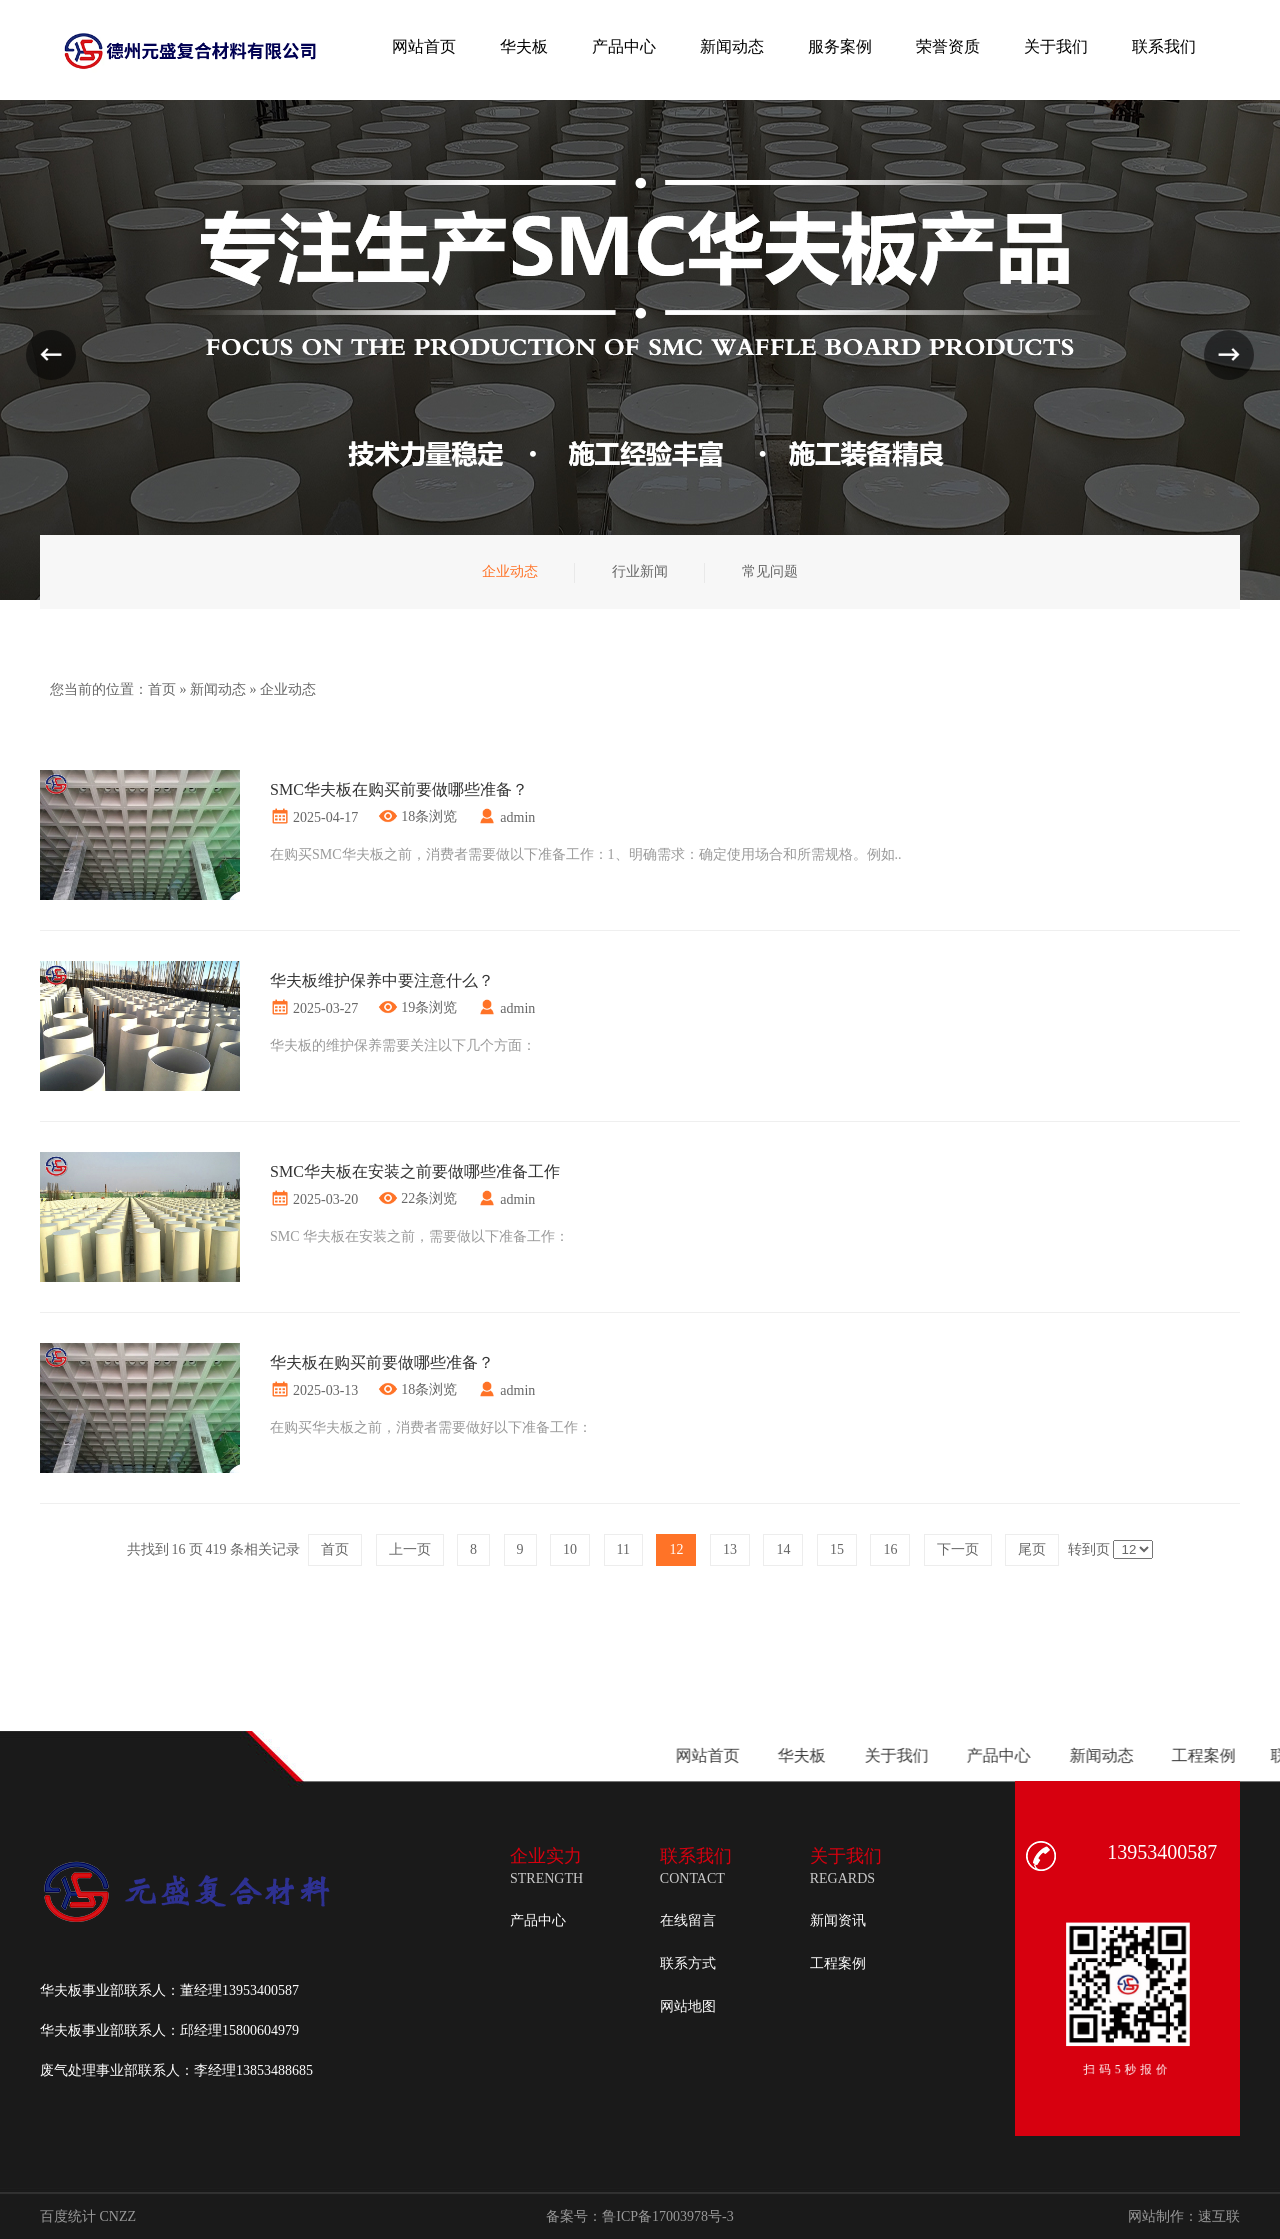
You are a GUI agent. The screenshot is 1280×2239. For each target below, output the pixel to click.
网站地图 (688, 2006)
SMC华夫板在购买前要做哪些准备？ (399, 789)
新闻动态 (218, 689)
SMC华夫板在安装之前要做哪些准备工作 (415, 1171)
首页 (162, 689)
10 (570, 1549)
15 (837, 1549)
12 (676, 1549)
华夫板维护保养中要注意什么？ (382, 980)
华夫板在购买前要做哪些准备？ (382, 1362)
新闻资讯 (838, 1920)
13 (730, 1549)
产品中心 (538, 1920)
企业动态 (288, 689)
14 (783, 1549)
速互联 (1219, 2216)
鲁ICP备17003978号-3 (667, 2216)
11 (623, 1549)
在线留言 (688, 1920)
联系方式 (688, 1963)
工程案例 (838, 1963)
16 (890, 1549)
